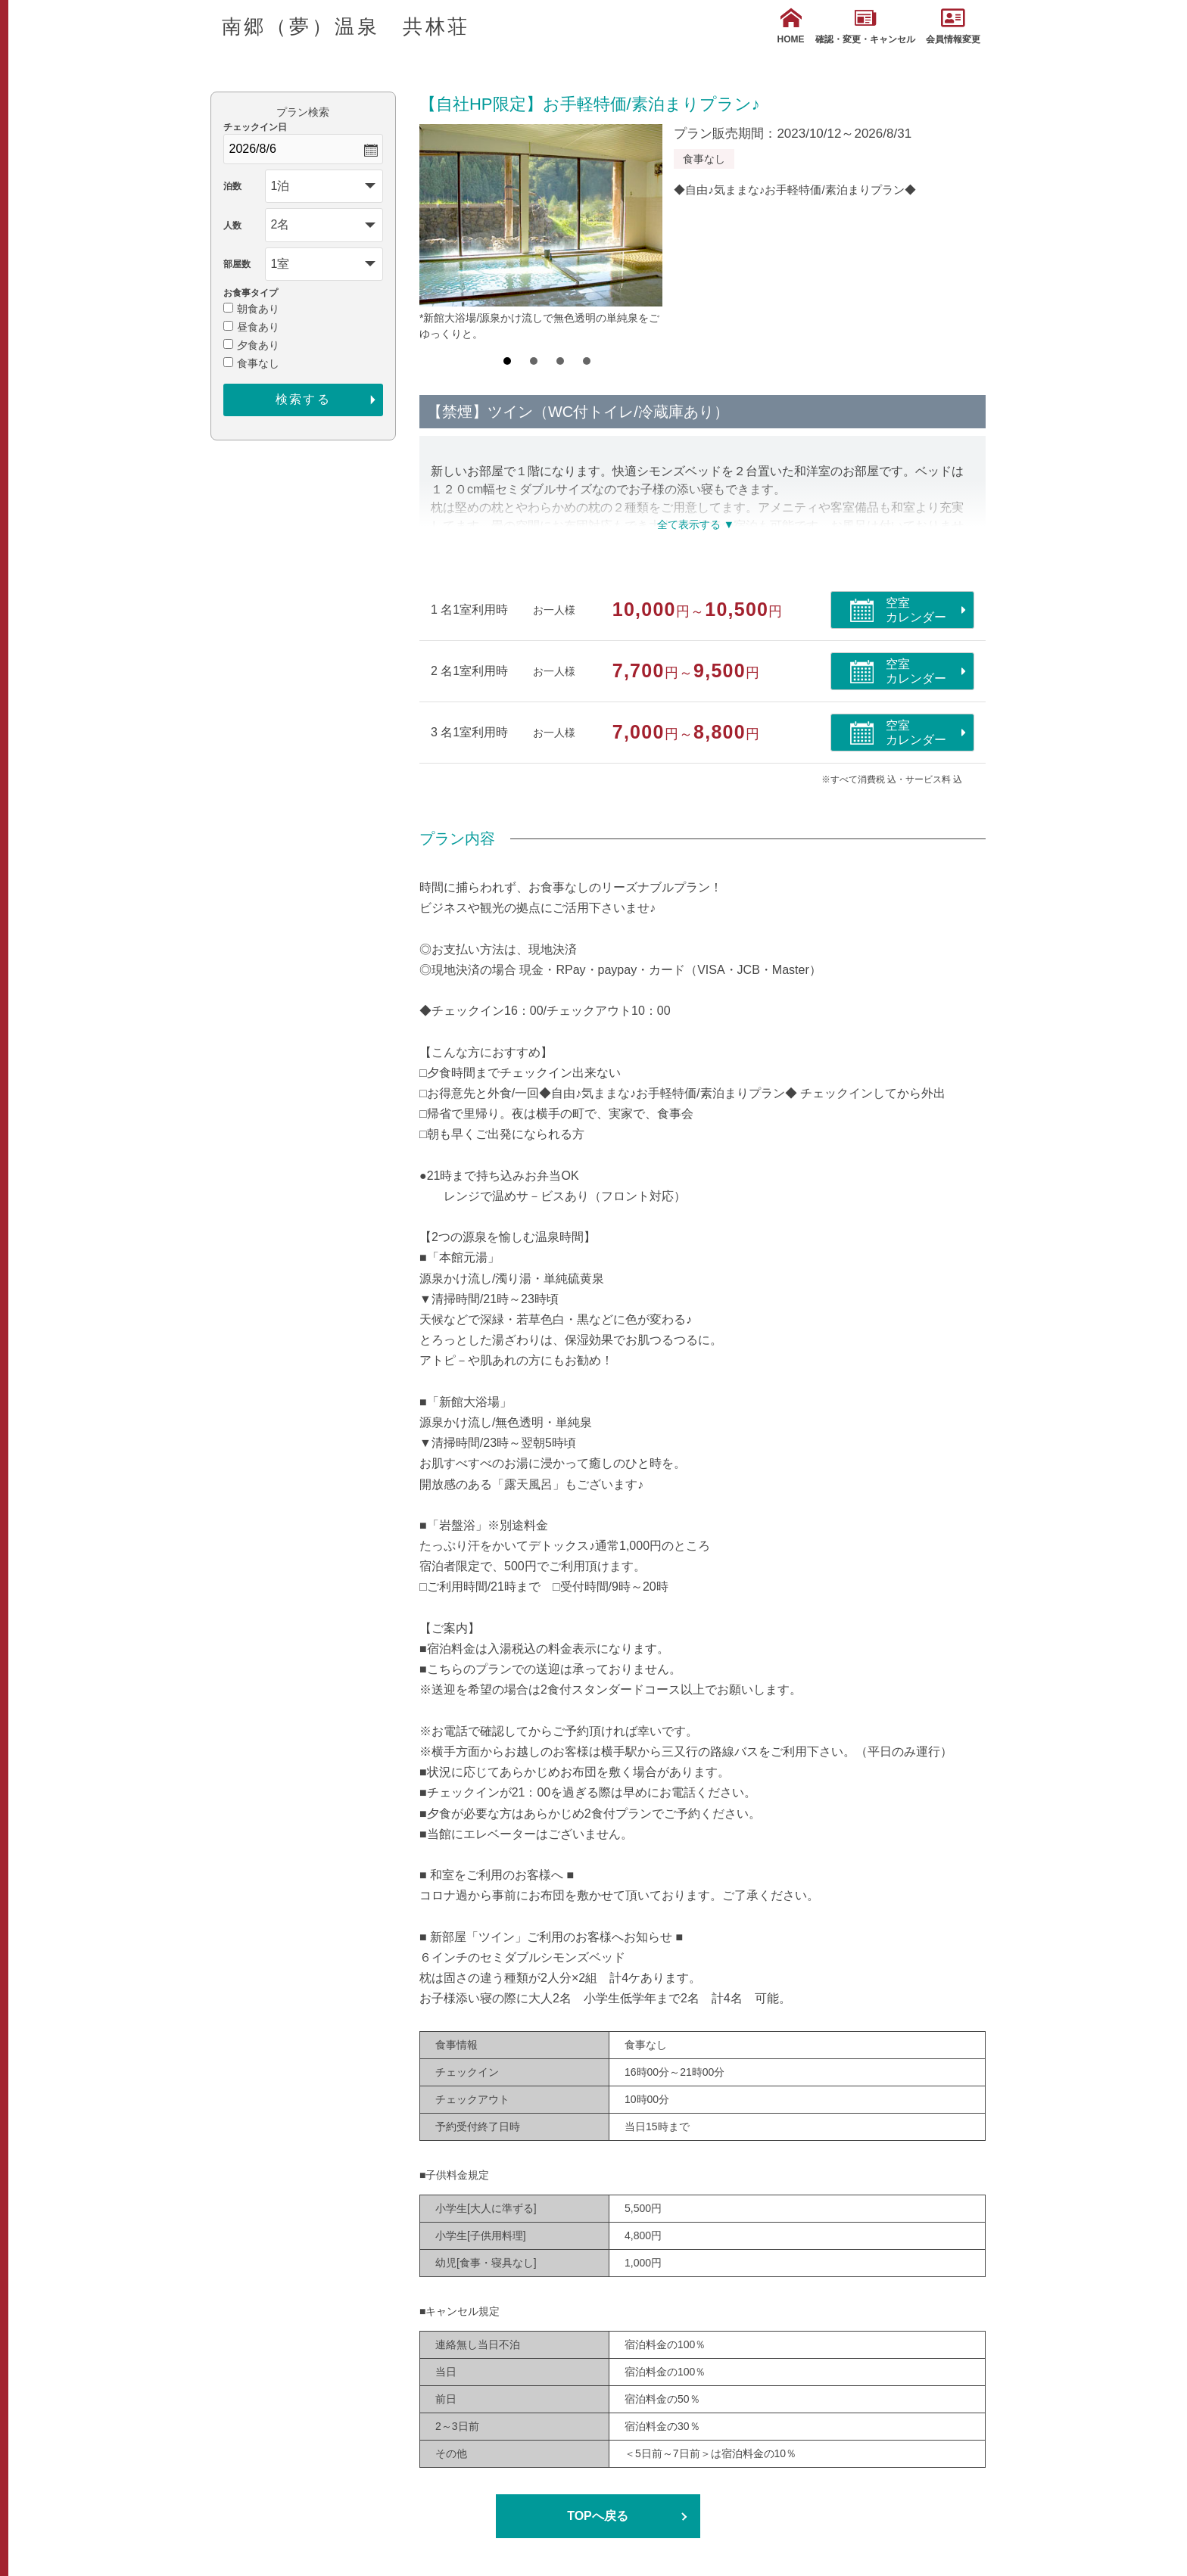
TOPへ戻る (597, 2515)
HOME (791, 26)
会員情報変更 (953, 26)
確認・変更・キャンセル (865, 26)
